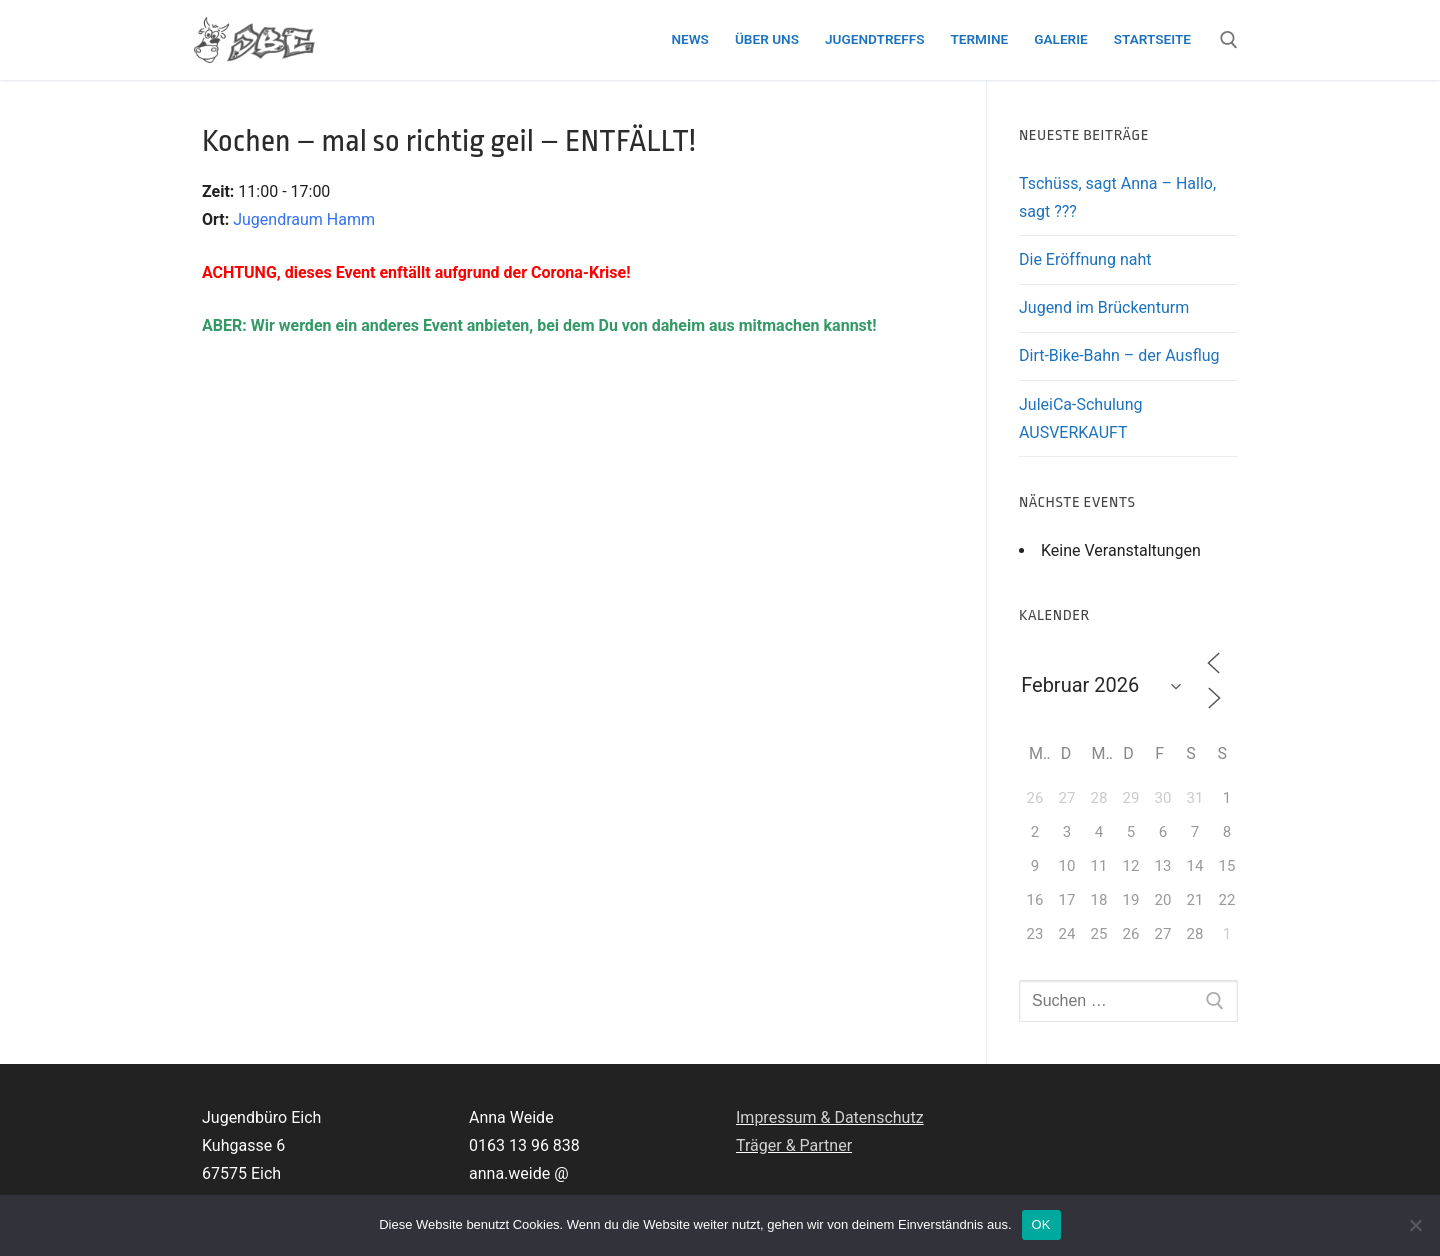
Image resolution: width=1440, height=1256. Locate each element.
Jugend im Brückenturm (1104, 307)
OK (1041, 1224)
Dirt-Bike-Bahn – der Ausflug (1119, 355)
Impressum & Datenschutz (830, 1117)
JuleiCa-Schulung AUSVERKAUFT (1081, 418)
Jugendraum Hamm (304, 219)
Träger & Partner (794, 1145)
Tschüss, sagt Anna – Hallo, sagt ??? (1117, 197)
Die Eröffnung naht (1085, 259)
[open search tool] (1229, 40)
